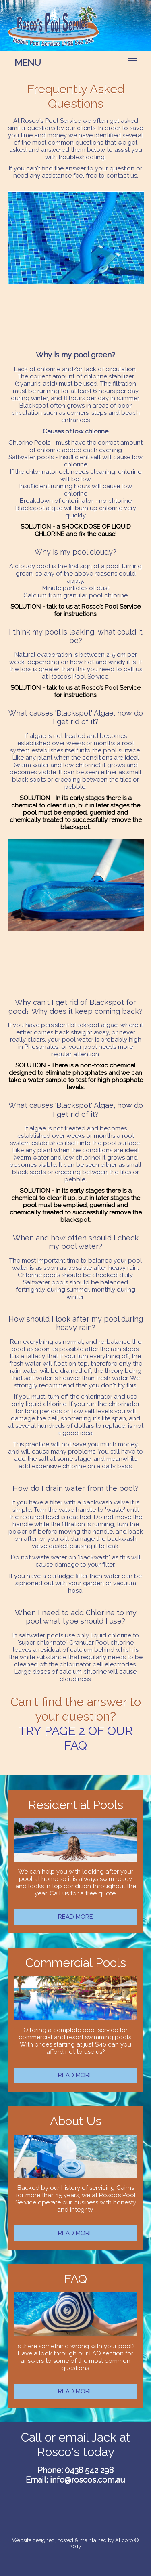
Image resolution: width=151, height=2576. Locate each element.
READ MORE (75, 1916)
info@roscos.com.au (87, 2480)
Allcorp (124, 2540)
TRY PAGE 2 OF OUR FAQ (75, 1738)
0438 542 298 (89, 2470)
